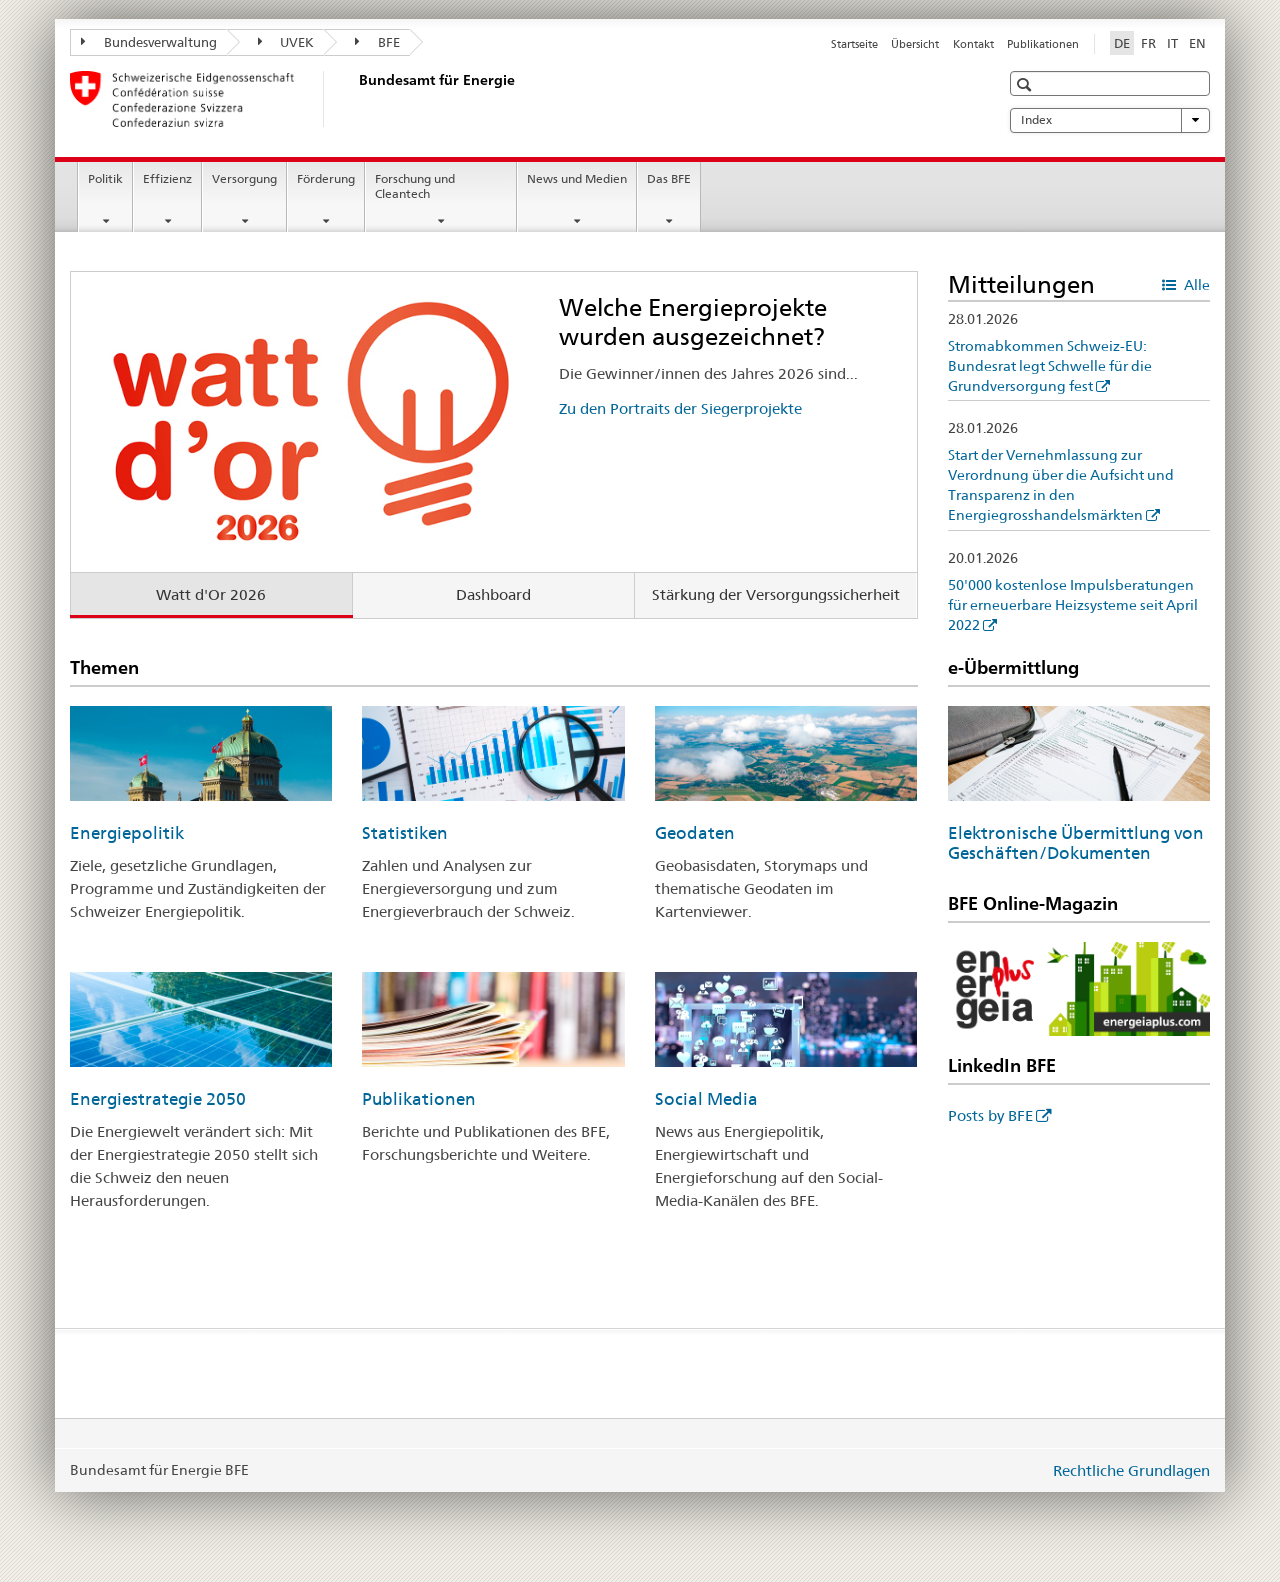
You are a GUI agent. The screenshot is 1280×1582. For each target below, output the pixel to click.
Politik (105, 178)
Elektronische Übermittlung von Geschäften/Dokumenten (1076, 843)
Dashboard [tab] (493, 594)
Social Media (706, 1099)
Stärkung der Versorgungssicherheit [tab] (776, 594)
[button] (1026, 84)
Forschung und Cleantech (415, 186)
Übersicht (915, 44)
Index (1110, 120)
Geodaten (695, 833)
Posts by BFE (990, 1115)
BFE (377, 42)
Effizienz (167, 178)
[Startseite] (355, 99)
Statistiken (405, 833)
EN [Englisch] (1197, 43)
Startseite (854, 44)
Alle (1195, 285)
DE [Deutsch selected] (1122, 43)
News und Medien (577, 178)
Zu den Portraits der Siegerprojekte (680, 408)
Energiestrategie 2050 (158, 1099)
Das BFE (669, 178)
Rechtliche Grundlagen (1131, 1470)
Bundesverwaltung (149, 42)
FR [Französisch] (1148, 43)
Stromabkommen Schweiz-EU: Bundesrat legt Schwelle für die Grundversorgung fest (1050, 366)
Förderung (326, 178)
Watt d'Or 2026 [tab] (211, 594)
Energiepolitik (127, 833)
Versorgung (244, 178)
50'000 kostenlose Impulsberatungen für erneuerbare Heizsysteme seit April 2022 (1073, 605)
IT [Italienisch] (1172, 43)
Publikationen (1043, 44)
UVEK (286, 42)
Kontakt (973, 44)
